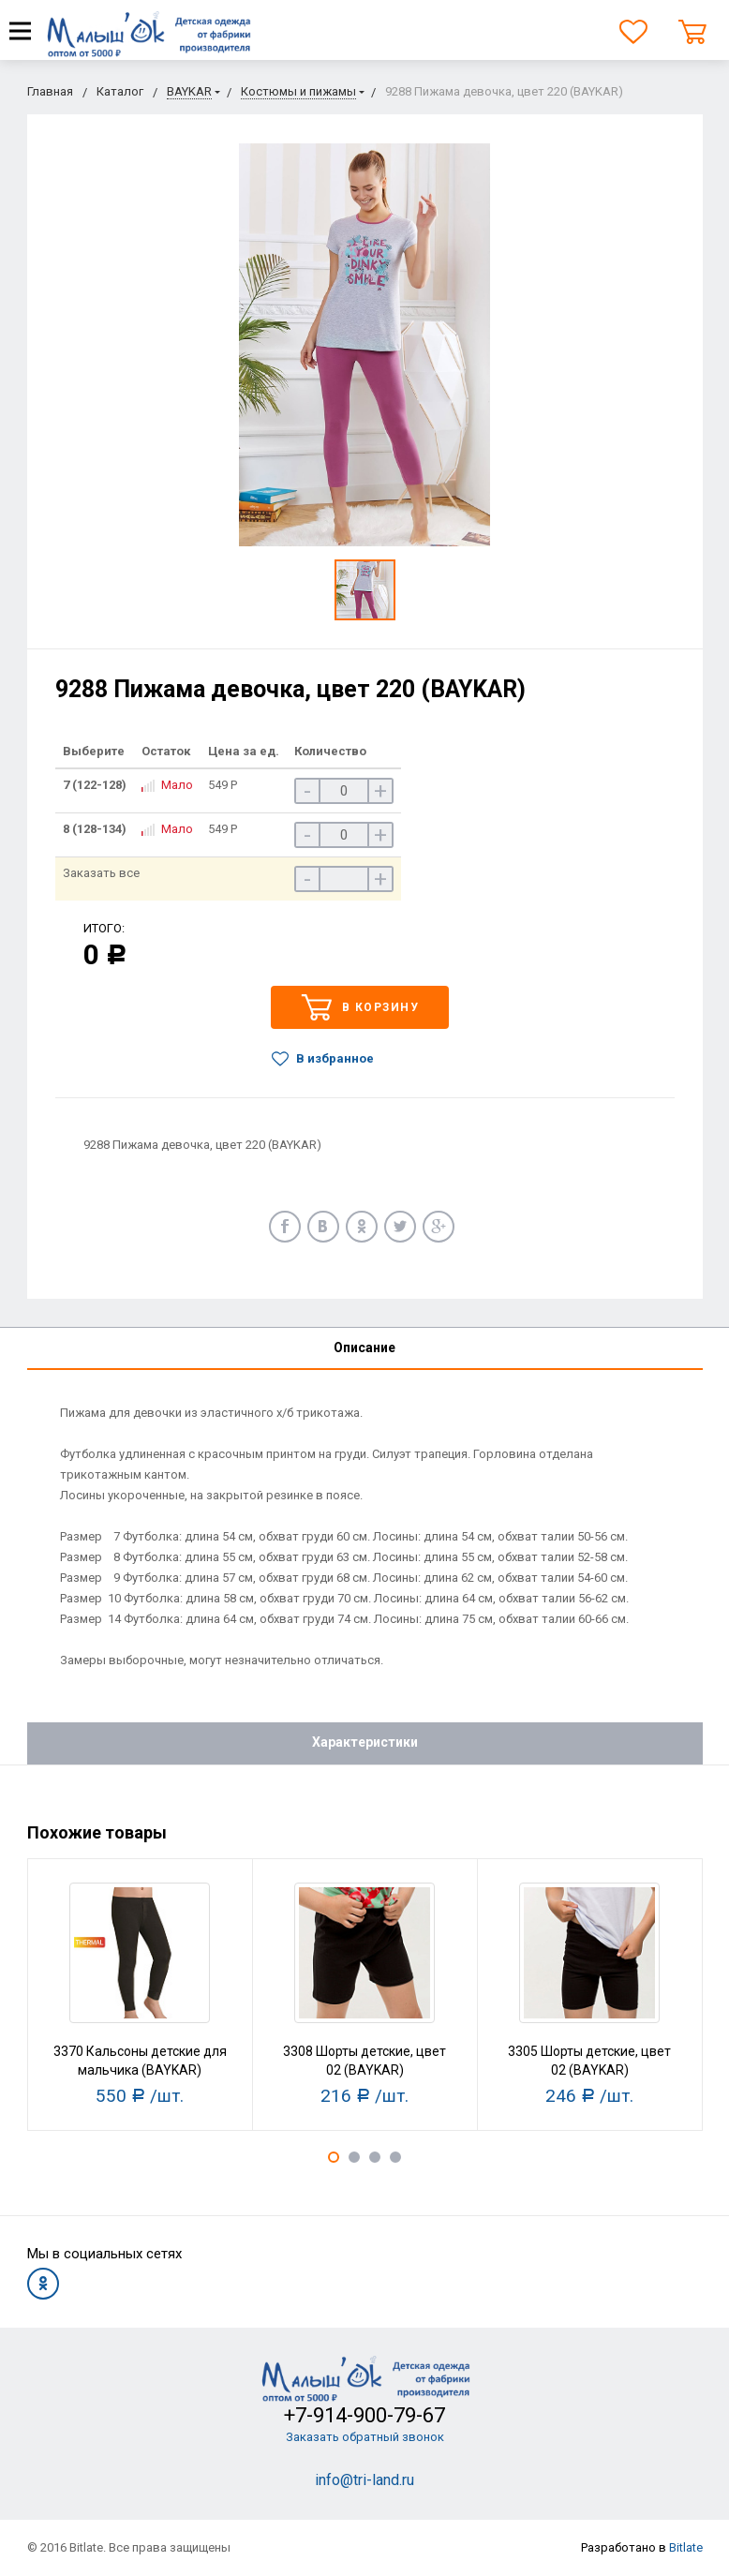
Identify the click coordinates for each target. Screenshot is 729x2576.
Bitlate (686, 2547)
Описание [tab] (364, 1347)
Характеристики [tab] (365, 1742)
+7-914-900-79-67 (364, 2415)
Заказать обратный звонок (365, 2437)
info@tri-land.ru (364, 2480)
